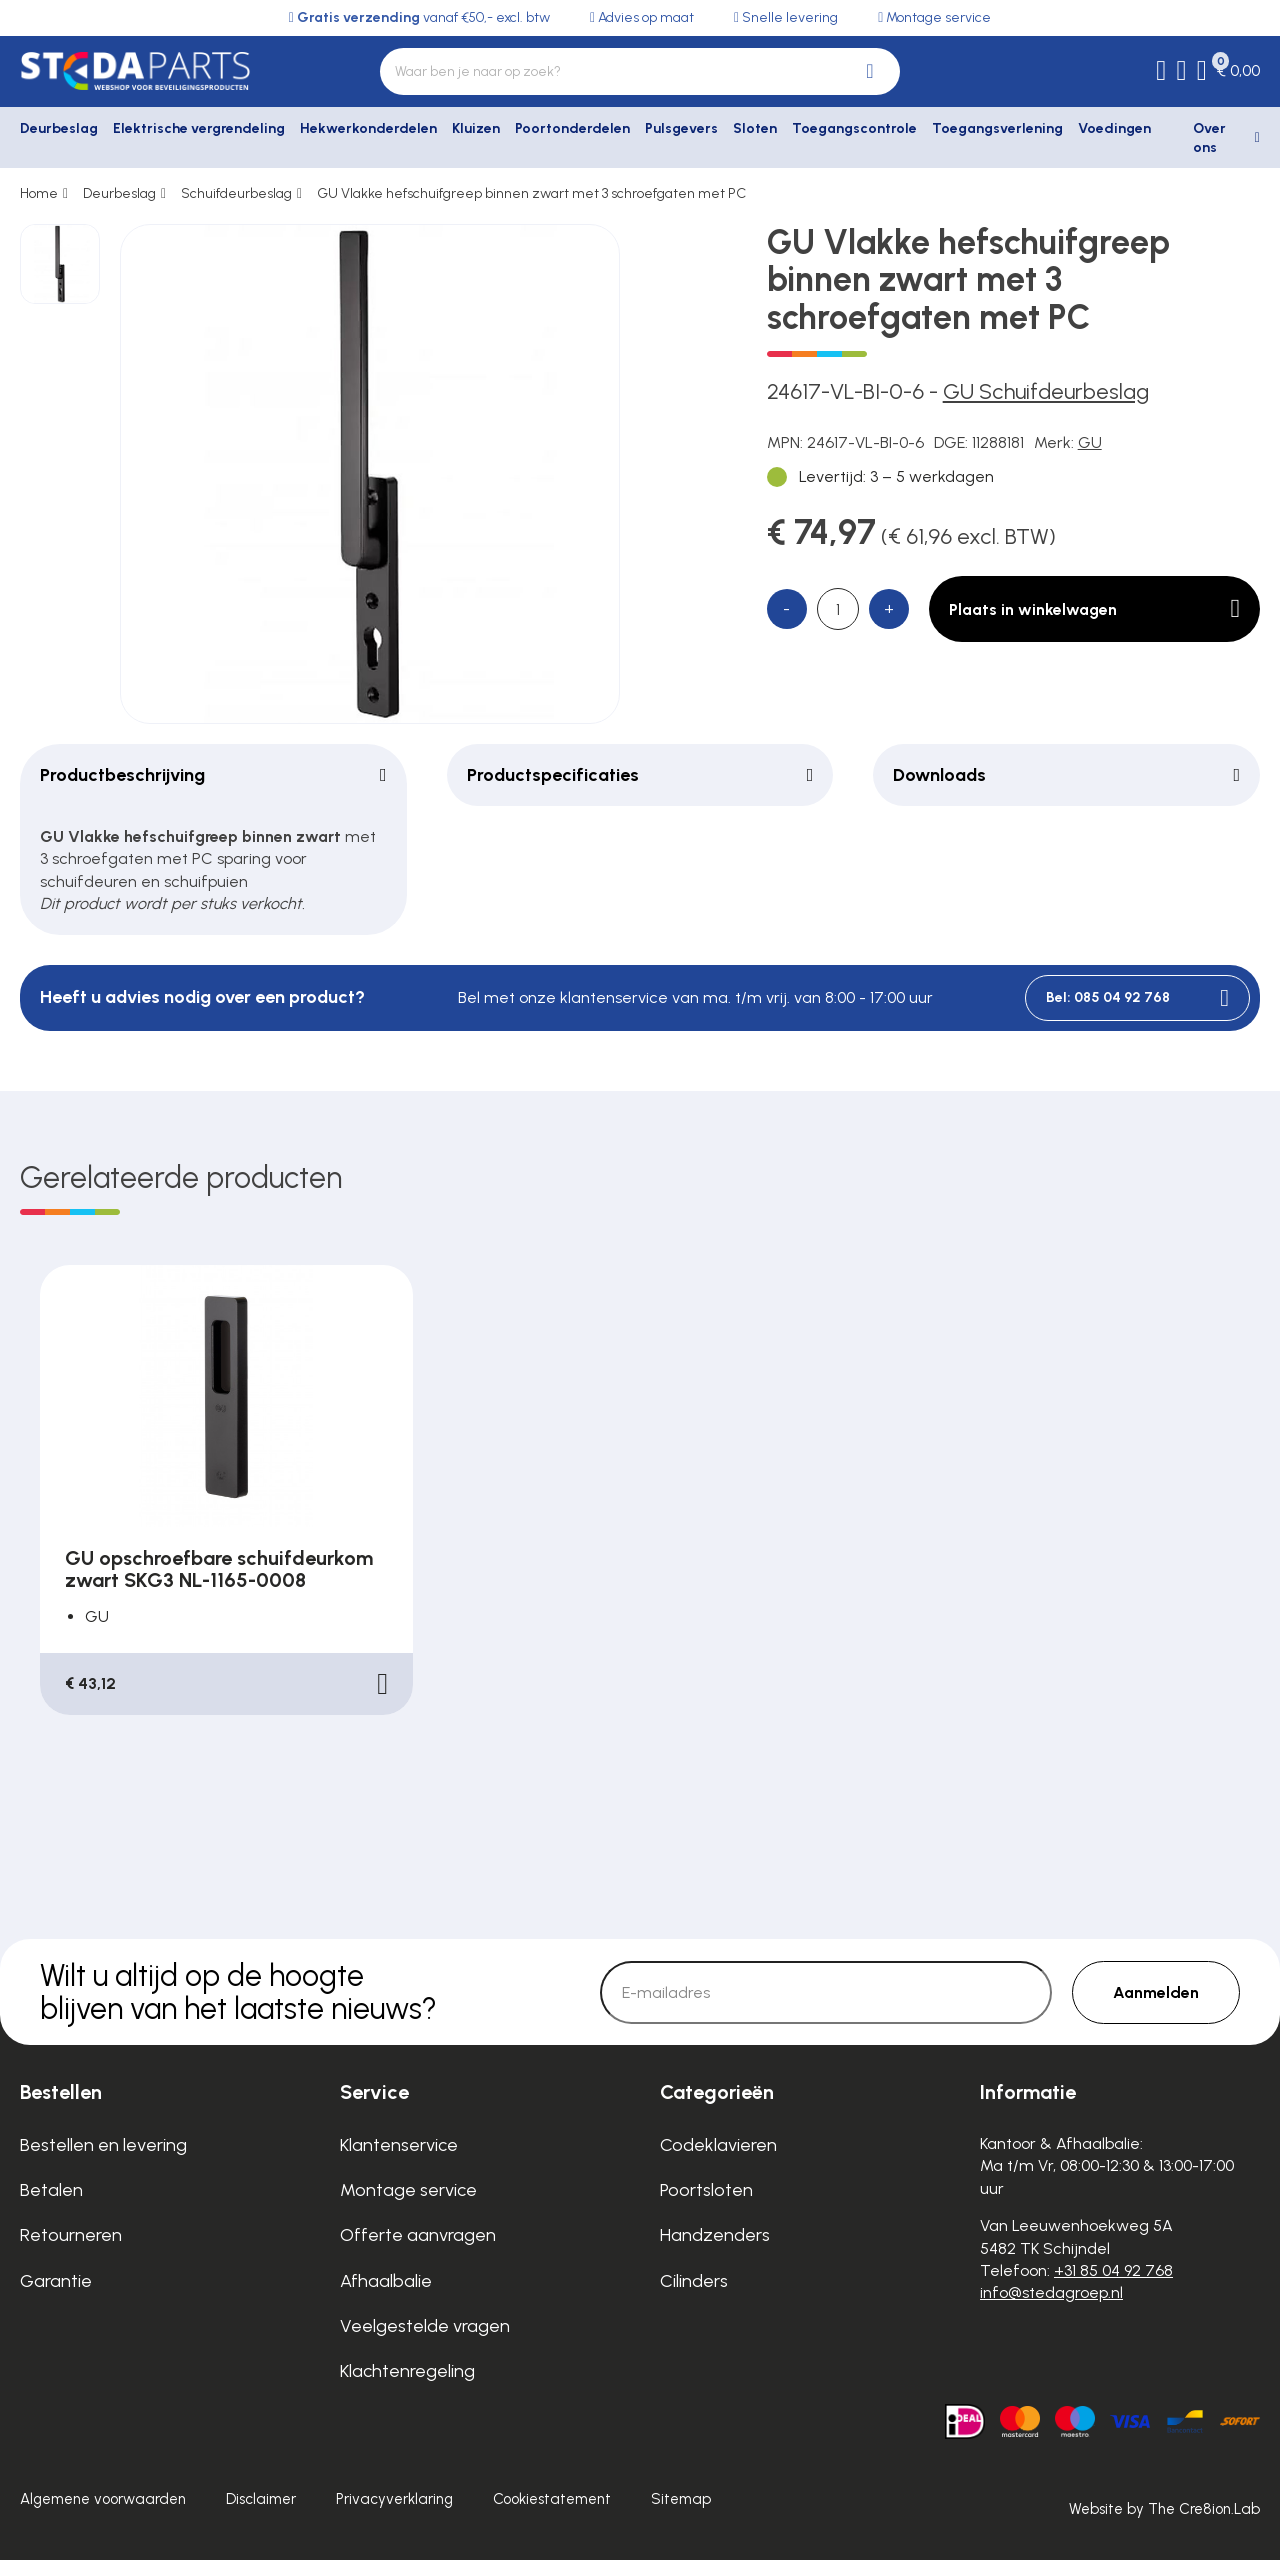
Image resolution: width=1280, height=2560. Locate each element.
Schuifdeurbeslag (236, 193)
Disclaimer (261, 2499)
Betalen (51, 2190)
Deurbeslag (59, 128)
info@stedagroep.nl (1051, 2292)
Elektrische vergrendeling (199, 128)
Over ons (1209, 138)
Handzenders (715, 2235)
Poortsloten (706, 2190)
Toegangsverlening (997, 128)
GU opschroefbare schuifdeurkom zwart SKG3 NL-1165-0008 (219, 1569)
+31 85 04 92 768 (1113, 2270)
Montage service (408, 2190)
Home (39, 193)
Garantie (56, 2281)
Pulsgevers (681, 128)
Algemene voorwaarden (103, 2499)
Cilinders (694, 2281)
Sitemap (681, 2499)
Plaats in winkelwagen (1094, 609)
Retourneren (71, 2235)
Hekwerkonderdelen (368, 128)
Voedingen (1114, 128)
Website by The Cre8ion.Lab (1164, 2509)
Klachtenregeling (407, 2371)
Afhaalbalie (386, 2281)
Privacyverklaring (394, 2499)
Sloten (755, 128)
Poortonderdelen (572, 128)
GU (1090, 442)
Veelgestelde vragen (425, 2326)
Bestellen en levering (103, 2145)
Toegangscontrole (854, 128)
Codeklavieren (718, 2145)
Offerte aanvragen (418, 2235)
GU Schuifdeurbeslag (1046, 391)
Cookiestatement (552, 2499)
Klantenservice (399, 2145)
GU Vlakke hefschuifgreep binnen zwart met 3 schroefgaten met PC (531, 193)
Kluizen (476, 128)
